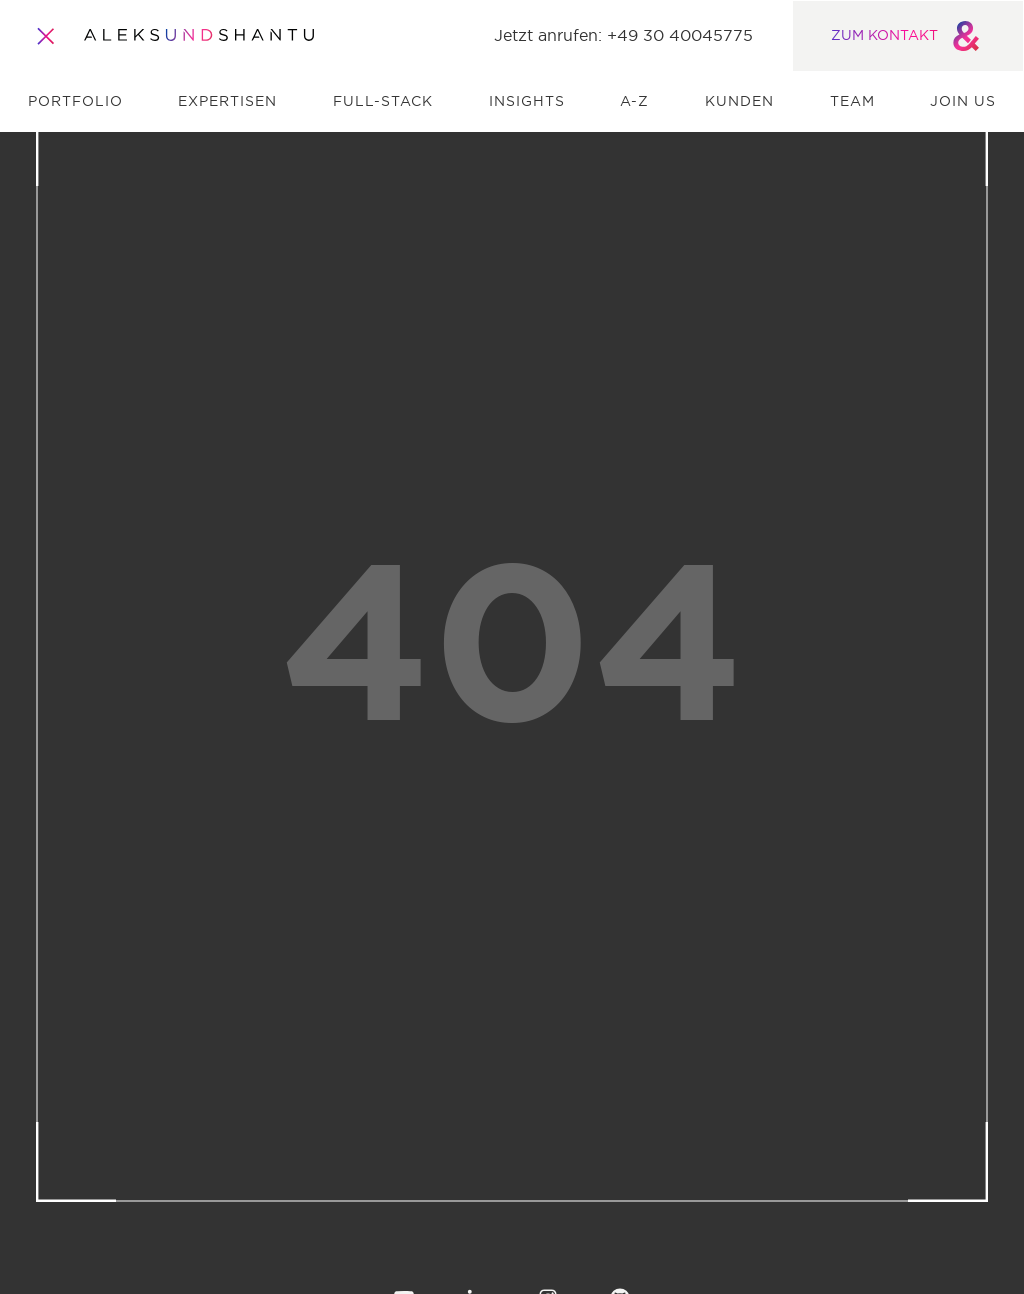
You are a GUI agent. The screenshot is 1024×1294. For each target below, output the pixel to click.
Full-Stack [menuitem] (383, 102)
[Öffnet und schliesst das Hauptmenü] (46, 36)
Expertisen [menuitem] (227, 102)
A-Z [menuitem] (634, 102)
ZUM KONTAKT (908, 36)
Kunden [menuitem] (739, 102)
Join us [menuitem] (963, 102)
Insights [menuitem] (527, 102)
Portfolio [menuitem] (75, 102)
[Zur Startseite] (199, 36)
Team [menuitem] (852, 102)
